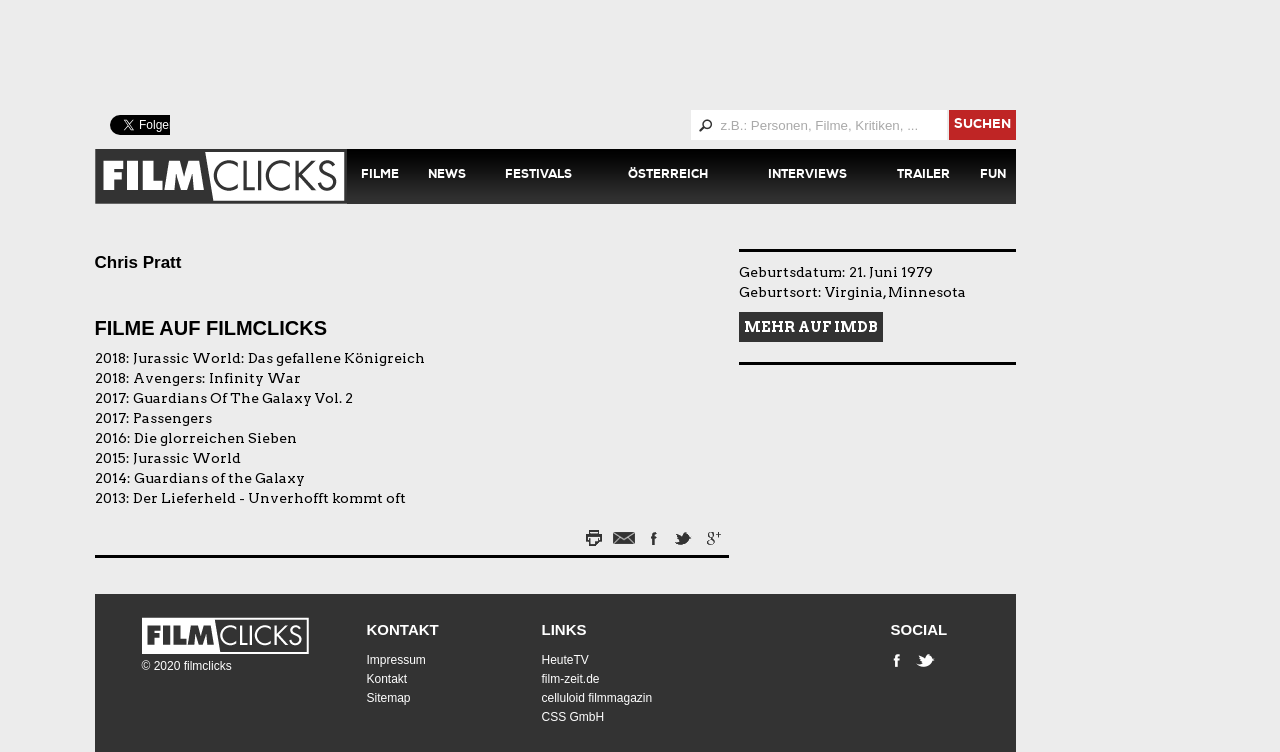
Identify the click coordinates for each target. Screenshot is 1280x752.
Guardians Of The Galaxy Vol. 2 (243, 398)
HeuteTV (565, 660)
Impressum (396, 660)
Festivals (538, 176)
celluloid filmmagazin (597, 698)
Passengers (172, 418)
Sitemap (389, 698)
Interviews (807, 176)
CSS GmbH (573, 717)
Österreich (668, 176)
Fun (993, 176)
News (447, 176)
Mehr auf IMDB (811, 327)
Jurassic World (187, 458)
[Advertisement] (580, 55)
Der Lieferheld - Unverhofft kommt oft (269, 498)
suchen (982, 125)
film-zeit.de (571, 679)
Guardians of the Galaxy (219, 478)
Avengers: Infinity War (217, 378)
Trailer (923, 176)
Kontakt (403, 629)
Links (564, 629)
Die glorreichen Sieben (215, 438)
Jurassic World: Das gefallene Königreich (279, 358)
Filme (380, 176)
